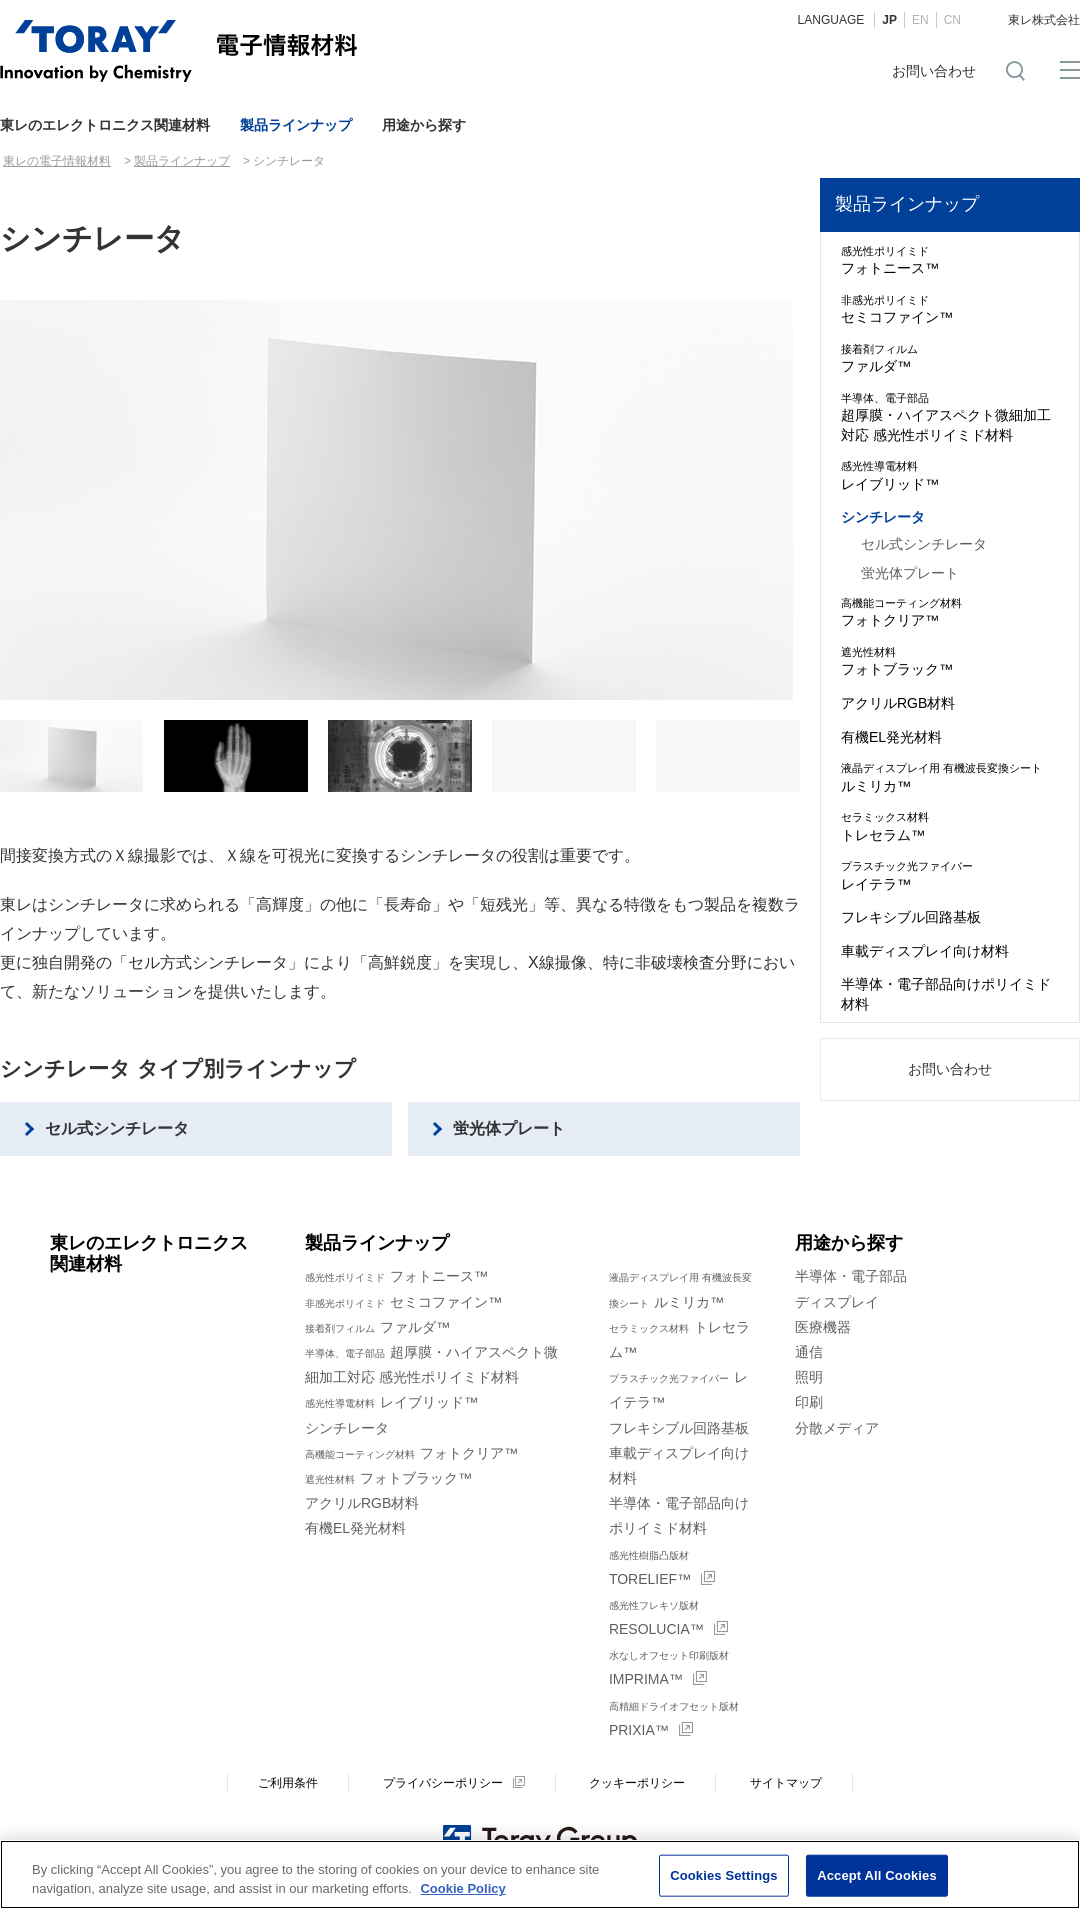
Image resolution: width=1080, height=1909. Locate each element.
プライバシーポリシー (443, 1783)
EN (920, 20)
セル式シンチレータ (117, 1128)
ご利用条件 (288, 1783)
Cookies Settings (724, 1875)
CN (952, 20)
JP (889, 20)
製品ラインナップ (296, 125)
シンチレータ (883, 517)
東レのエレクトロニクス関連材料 (105, 125)
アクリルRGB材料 (898, 703)
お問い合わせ (934, 71)
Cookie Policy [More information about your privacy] (462, 1889)
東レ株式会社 (1044, 20)
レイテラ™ (950, 875)
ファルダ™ (950, 358)
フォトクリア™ (950, 612)
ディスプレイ (837, 1302)
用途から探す (424, 125)
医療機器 (823, 1327)
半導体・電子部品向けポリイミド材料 (946, 994)
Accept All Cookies (877, 1875)
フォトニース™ (950, 260)
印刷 (809, 1402)
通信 (809, 1352)
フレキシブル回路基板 (911, 917)
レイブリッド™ (950, 475)
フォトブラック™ (950, 661)
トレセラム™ (950, 826)
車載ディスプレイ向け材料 (925, 951)
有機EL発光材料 (891, 737)
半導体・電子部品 (851, 1276)
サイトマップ (786, 1783)
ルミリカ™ (950, 777)
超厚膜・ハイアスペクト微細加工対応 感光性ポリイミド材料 (950, 417)
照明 (809, 1377)
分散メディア (837, 1428)
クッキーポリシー (637, 1783)
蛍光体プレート (509, 1128)
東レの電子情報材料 (57, 161)
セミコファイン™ (950, 309)
